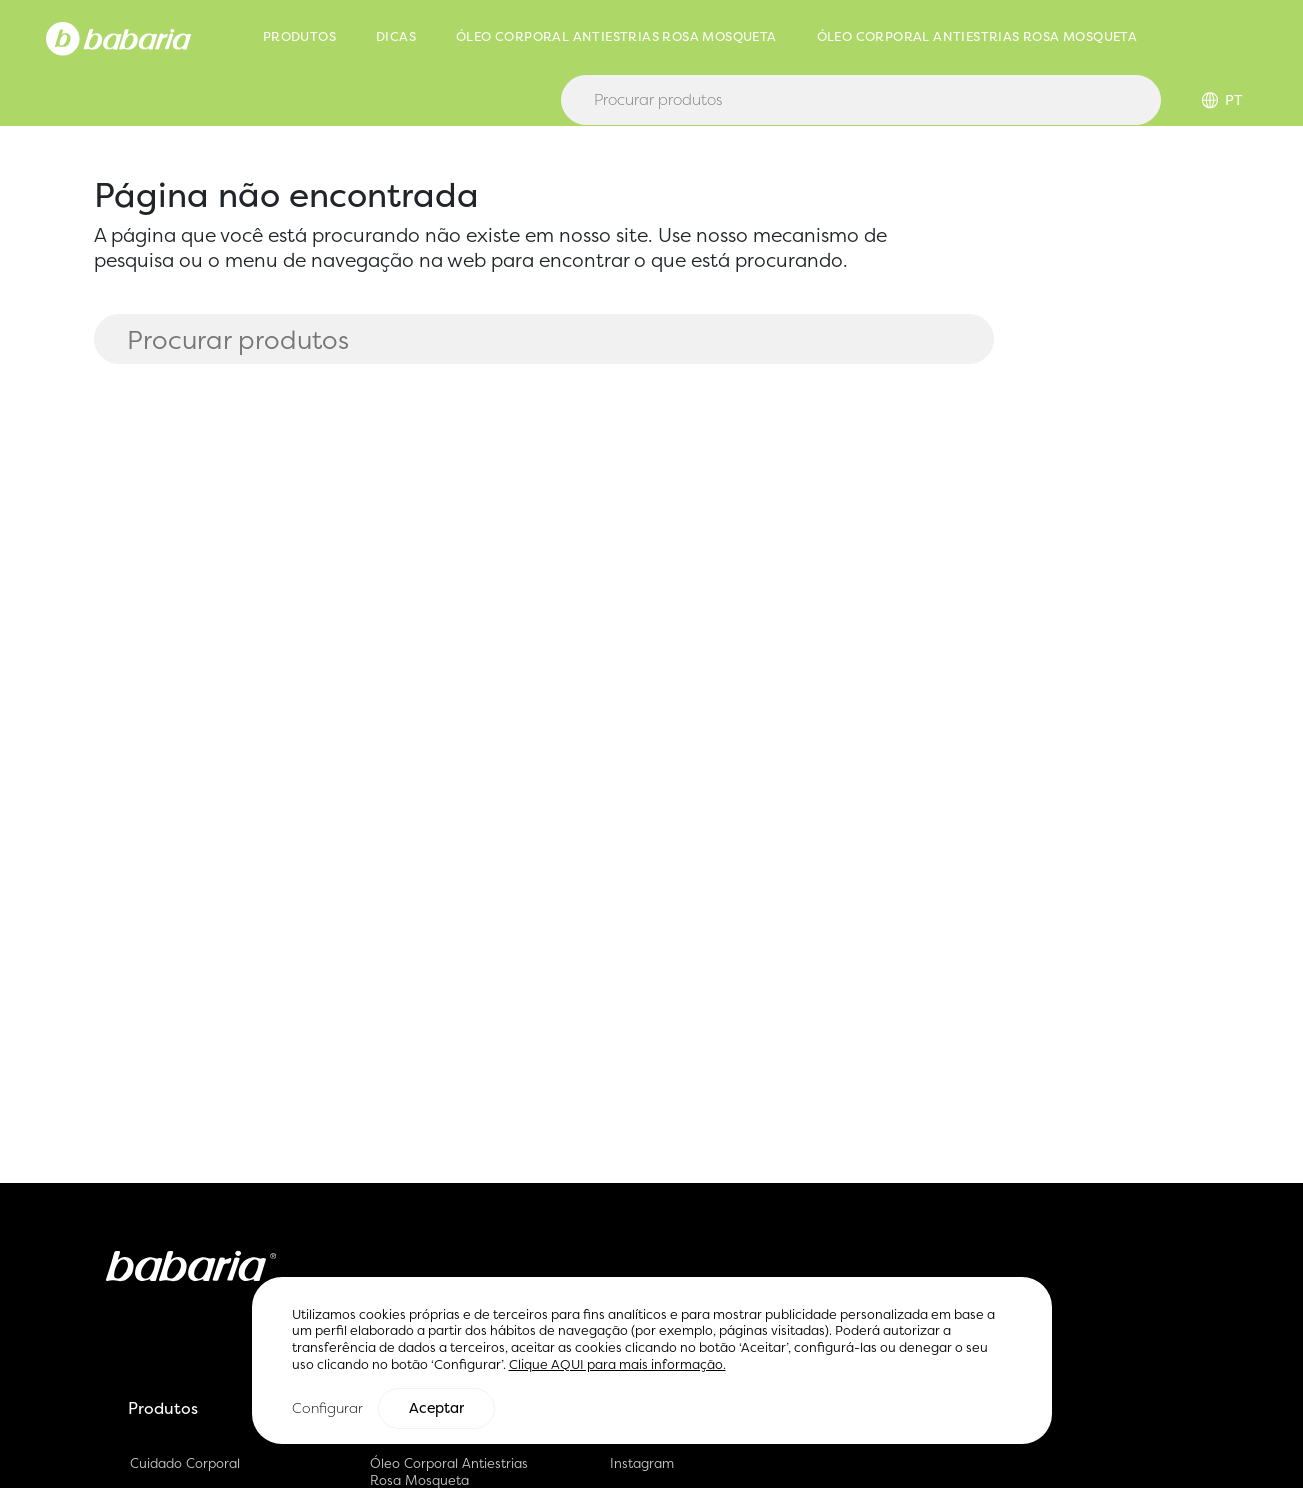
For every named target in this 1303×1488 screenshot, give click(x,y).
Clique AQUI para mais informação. (617, 1365)
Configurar (327, 1408)
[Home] (118, 37)
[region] (652, 1361)
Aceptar (436, 1409)
